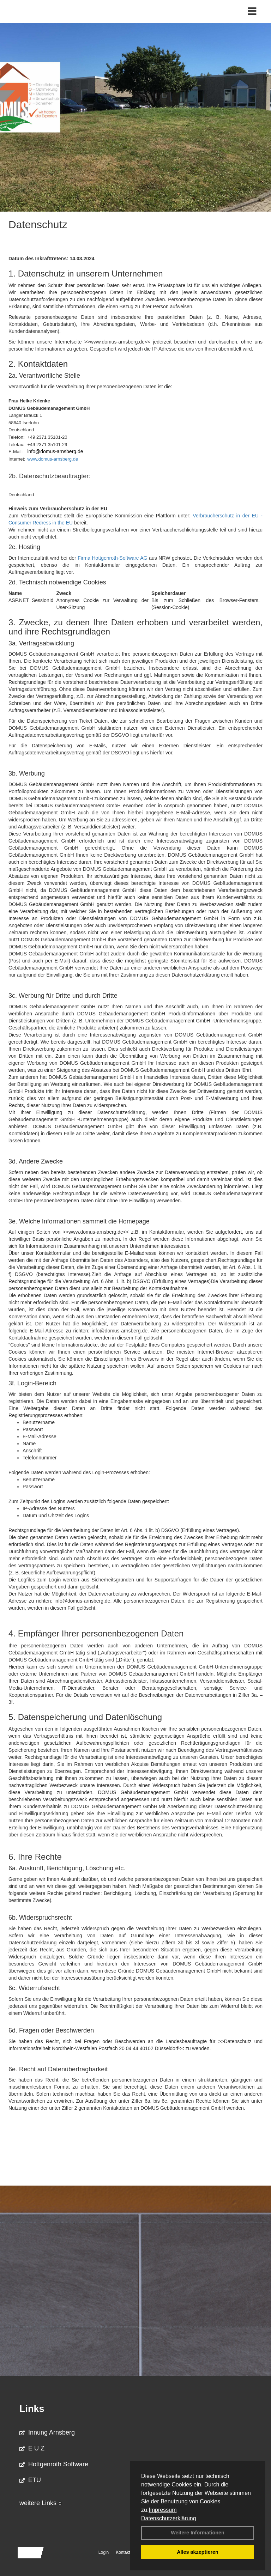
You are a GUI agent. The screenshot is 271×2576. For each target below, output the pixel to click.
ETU (30, 2480)
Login (103, 2552)
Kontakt (123, 2552)
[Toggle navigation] (252, 11)
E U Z (31, 2448)
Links (31, 2409)
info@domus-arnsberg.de (55, 451)
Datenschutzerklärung (168, 2518)
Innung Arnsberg (47, 2432)
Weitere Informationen (197, 2532)
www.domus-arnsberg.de (52, 459)
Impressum (162, 2510)
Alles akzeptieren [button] (197, 2552)
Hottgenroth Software (53, 2464)
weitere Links (40, 2503)
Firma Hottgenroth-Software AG (112, 558)
